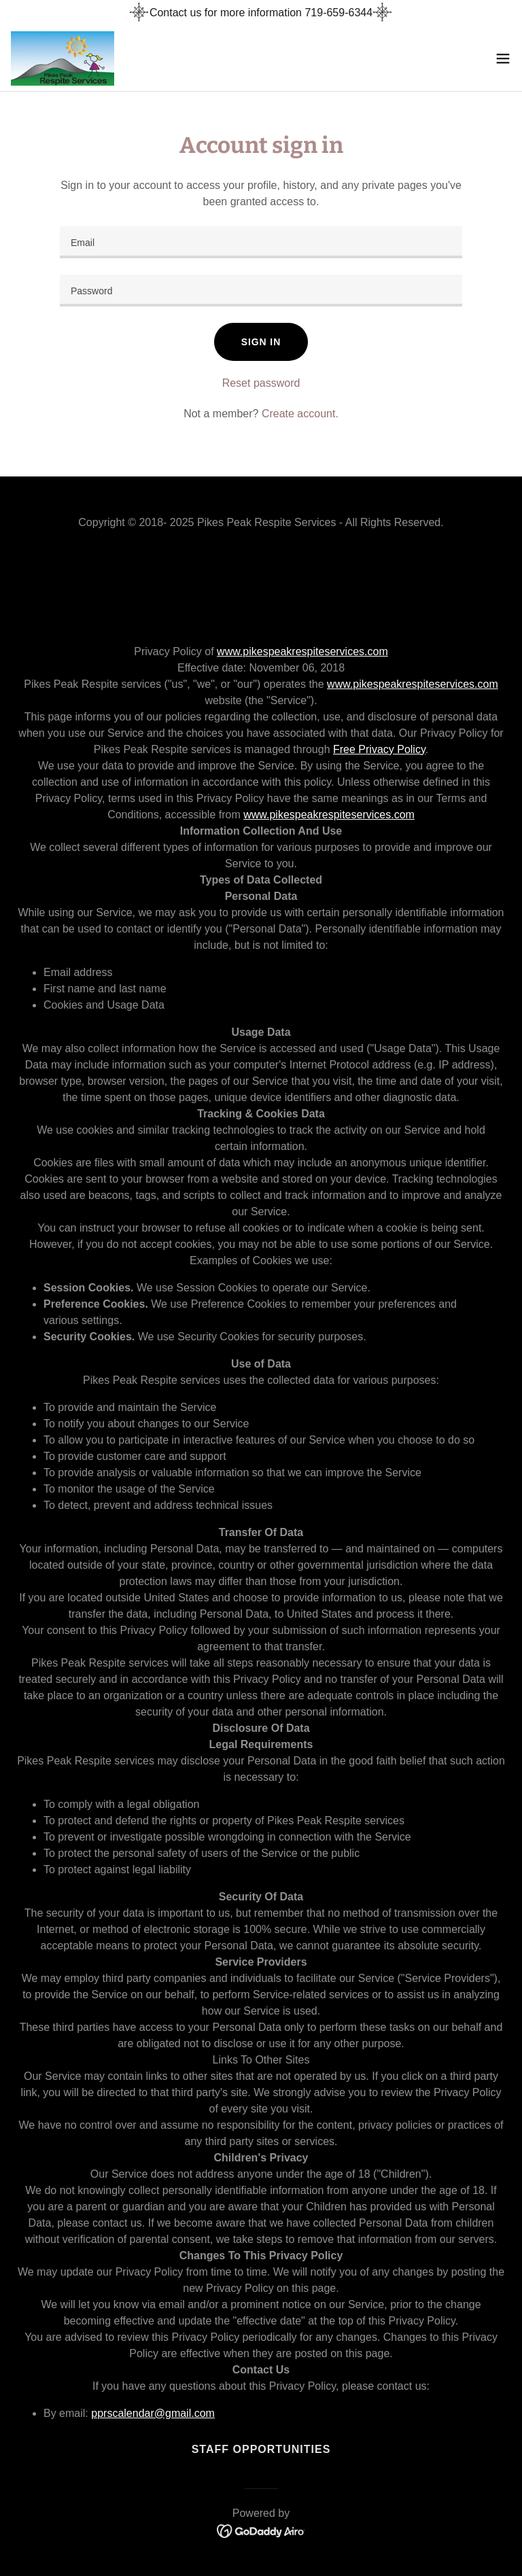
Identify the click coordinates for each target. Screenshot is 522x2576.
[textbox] (261, 242)
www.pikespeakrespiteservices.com (302, 651)
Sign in (261, 341)
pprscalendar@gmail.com (153, 2413)
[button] (503, 58)
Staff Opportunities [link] (261, 2449)
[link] (62, 58)
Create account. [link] (300, 413)
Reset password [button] (261, 383)
